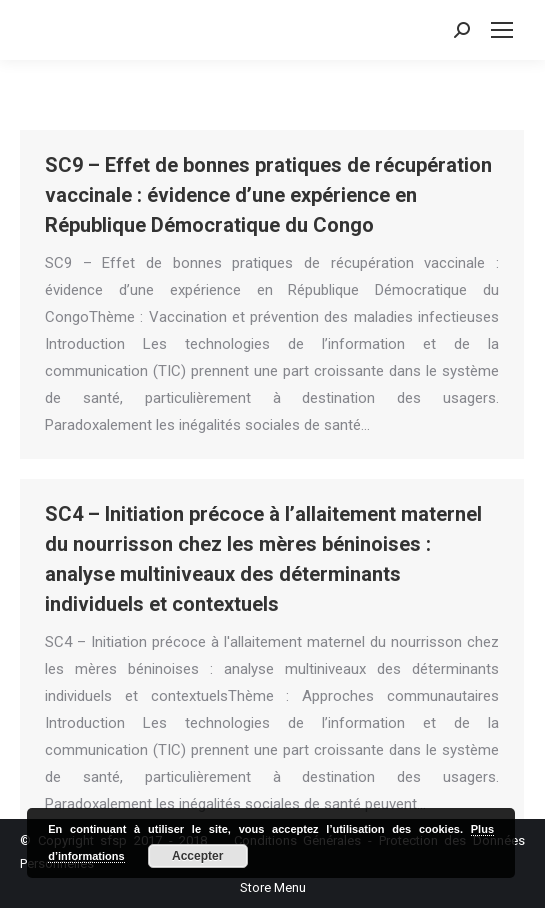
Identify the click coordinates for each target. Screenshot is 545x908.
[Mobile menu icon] (502, 30)
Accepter (197, 856)
